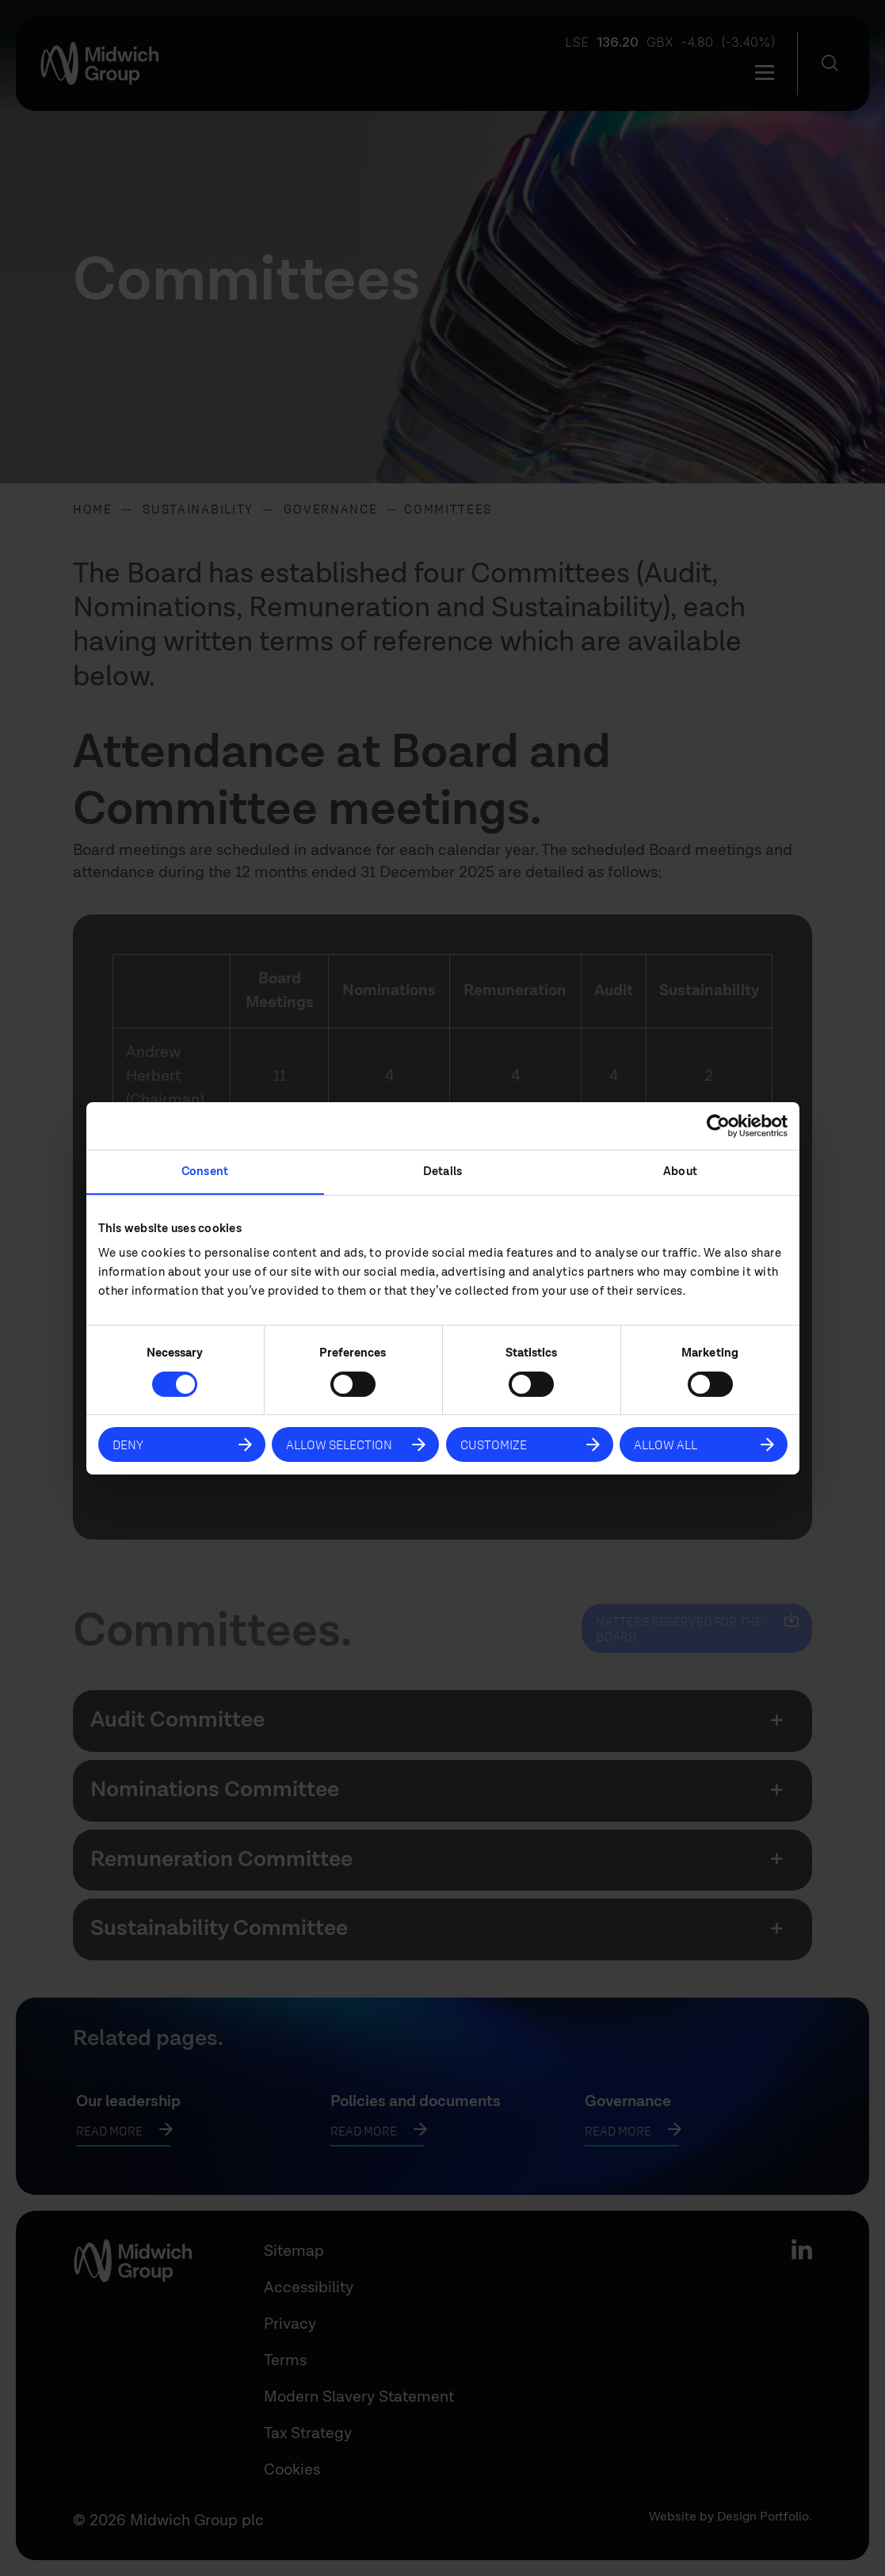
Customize (493, 1444)
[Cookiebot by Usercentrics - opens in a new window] (718, 1125)
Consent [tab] (204, 1170)
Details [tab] (442, 1170)
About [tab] (680, 1170)
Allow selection (339, 1444)
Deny (128, 1444)
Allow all (665, 1444)
